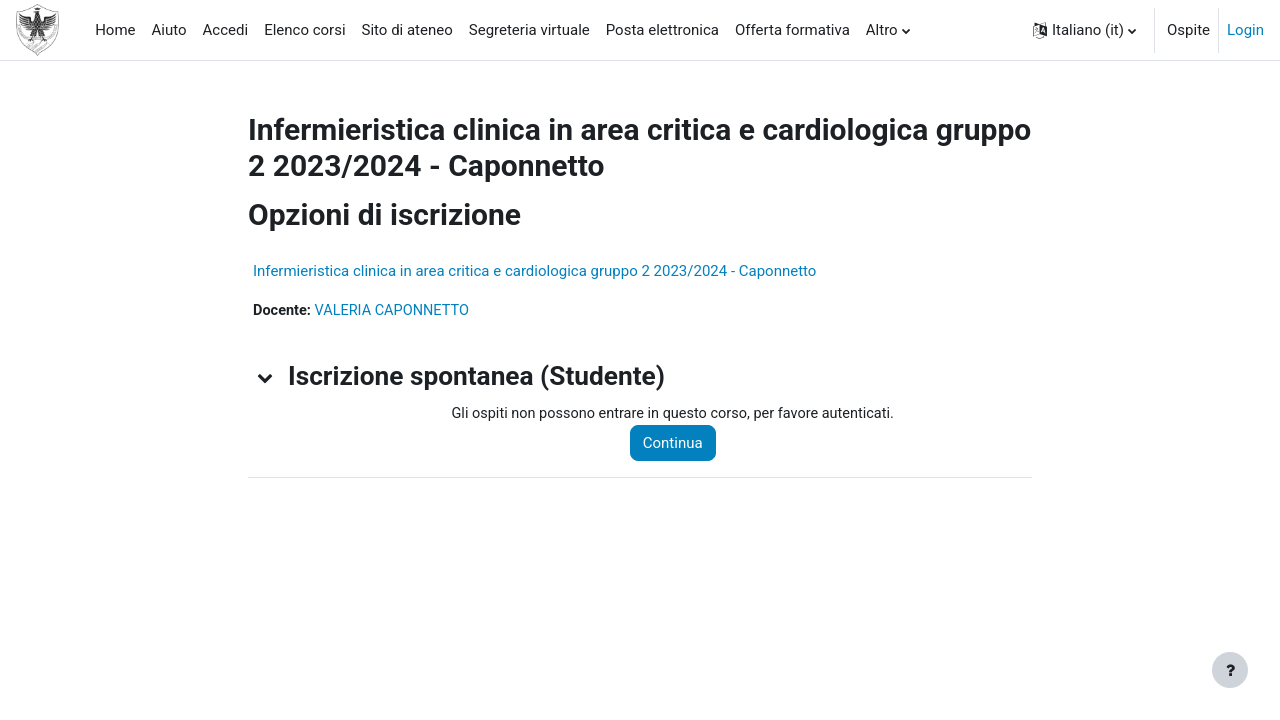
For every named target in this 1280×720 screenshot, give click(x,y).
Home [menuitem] (115, 30)
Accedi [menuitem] (226, 30)
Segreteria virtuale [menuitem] (529, 30)
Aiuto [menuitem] (169, 30)
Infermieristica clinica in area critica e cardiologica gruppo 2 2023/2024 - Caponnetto (534, 271)
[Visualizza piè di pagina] (1230, 670)
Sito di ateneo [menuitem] (407, 30)
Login (1245, 30)
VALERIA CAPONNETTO (397, 311)
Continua (681, 444)
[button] (1084, 30)
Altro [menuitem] (882, 30)
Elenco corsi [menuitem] (304, 30)
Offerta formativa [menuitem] (792, 30)
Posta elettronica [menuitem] (662, 30)
